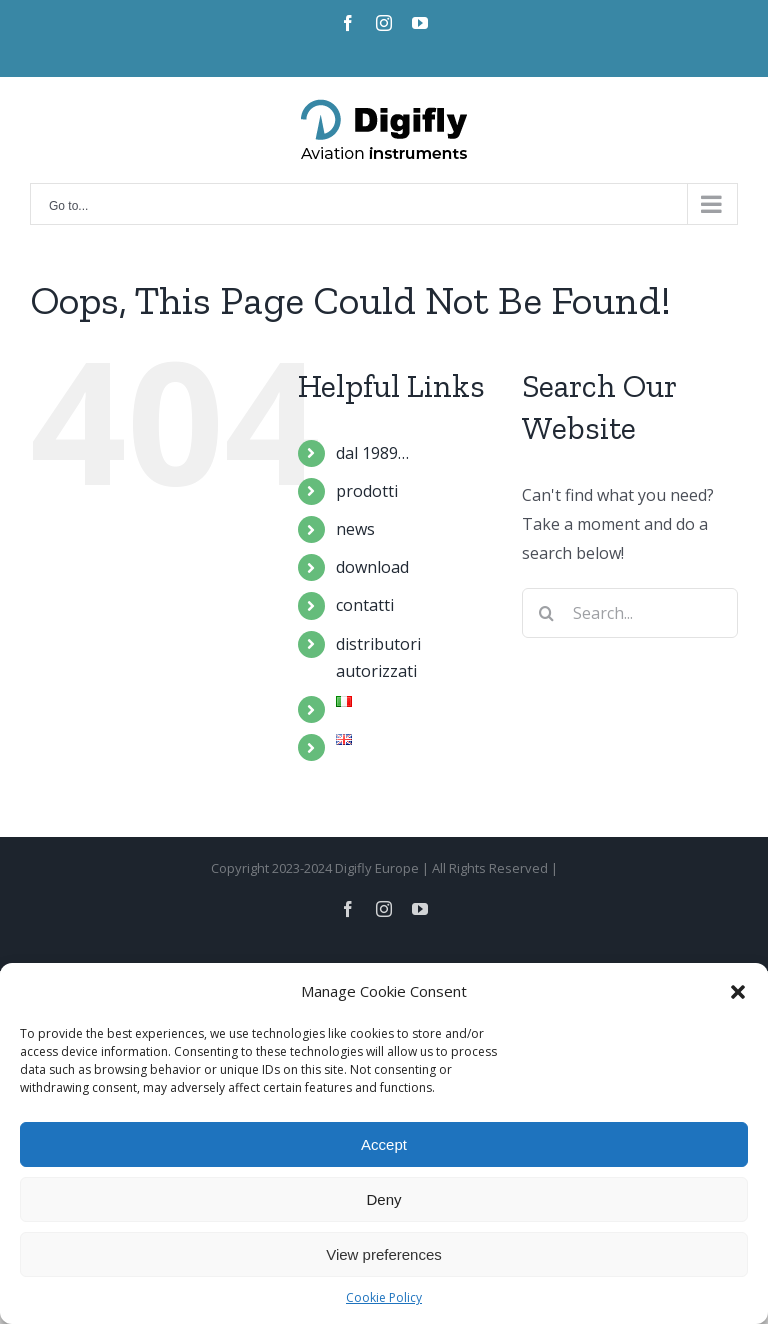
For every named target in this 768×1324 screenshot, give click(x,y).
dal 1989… (372, 453)
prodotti (367, 491)
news (355, 529)
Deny (383, 1199)
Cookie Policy (384, 1297)
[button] (738, 992)
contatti (365, 605)
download (372, 567)
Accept (384, 1144)
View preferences (384, 1254)
